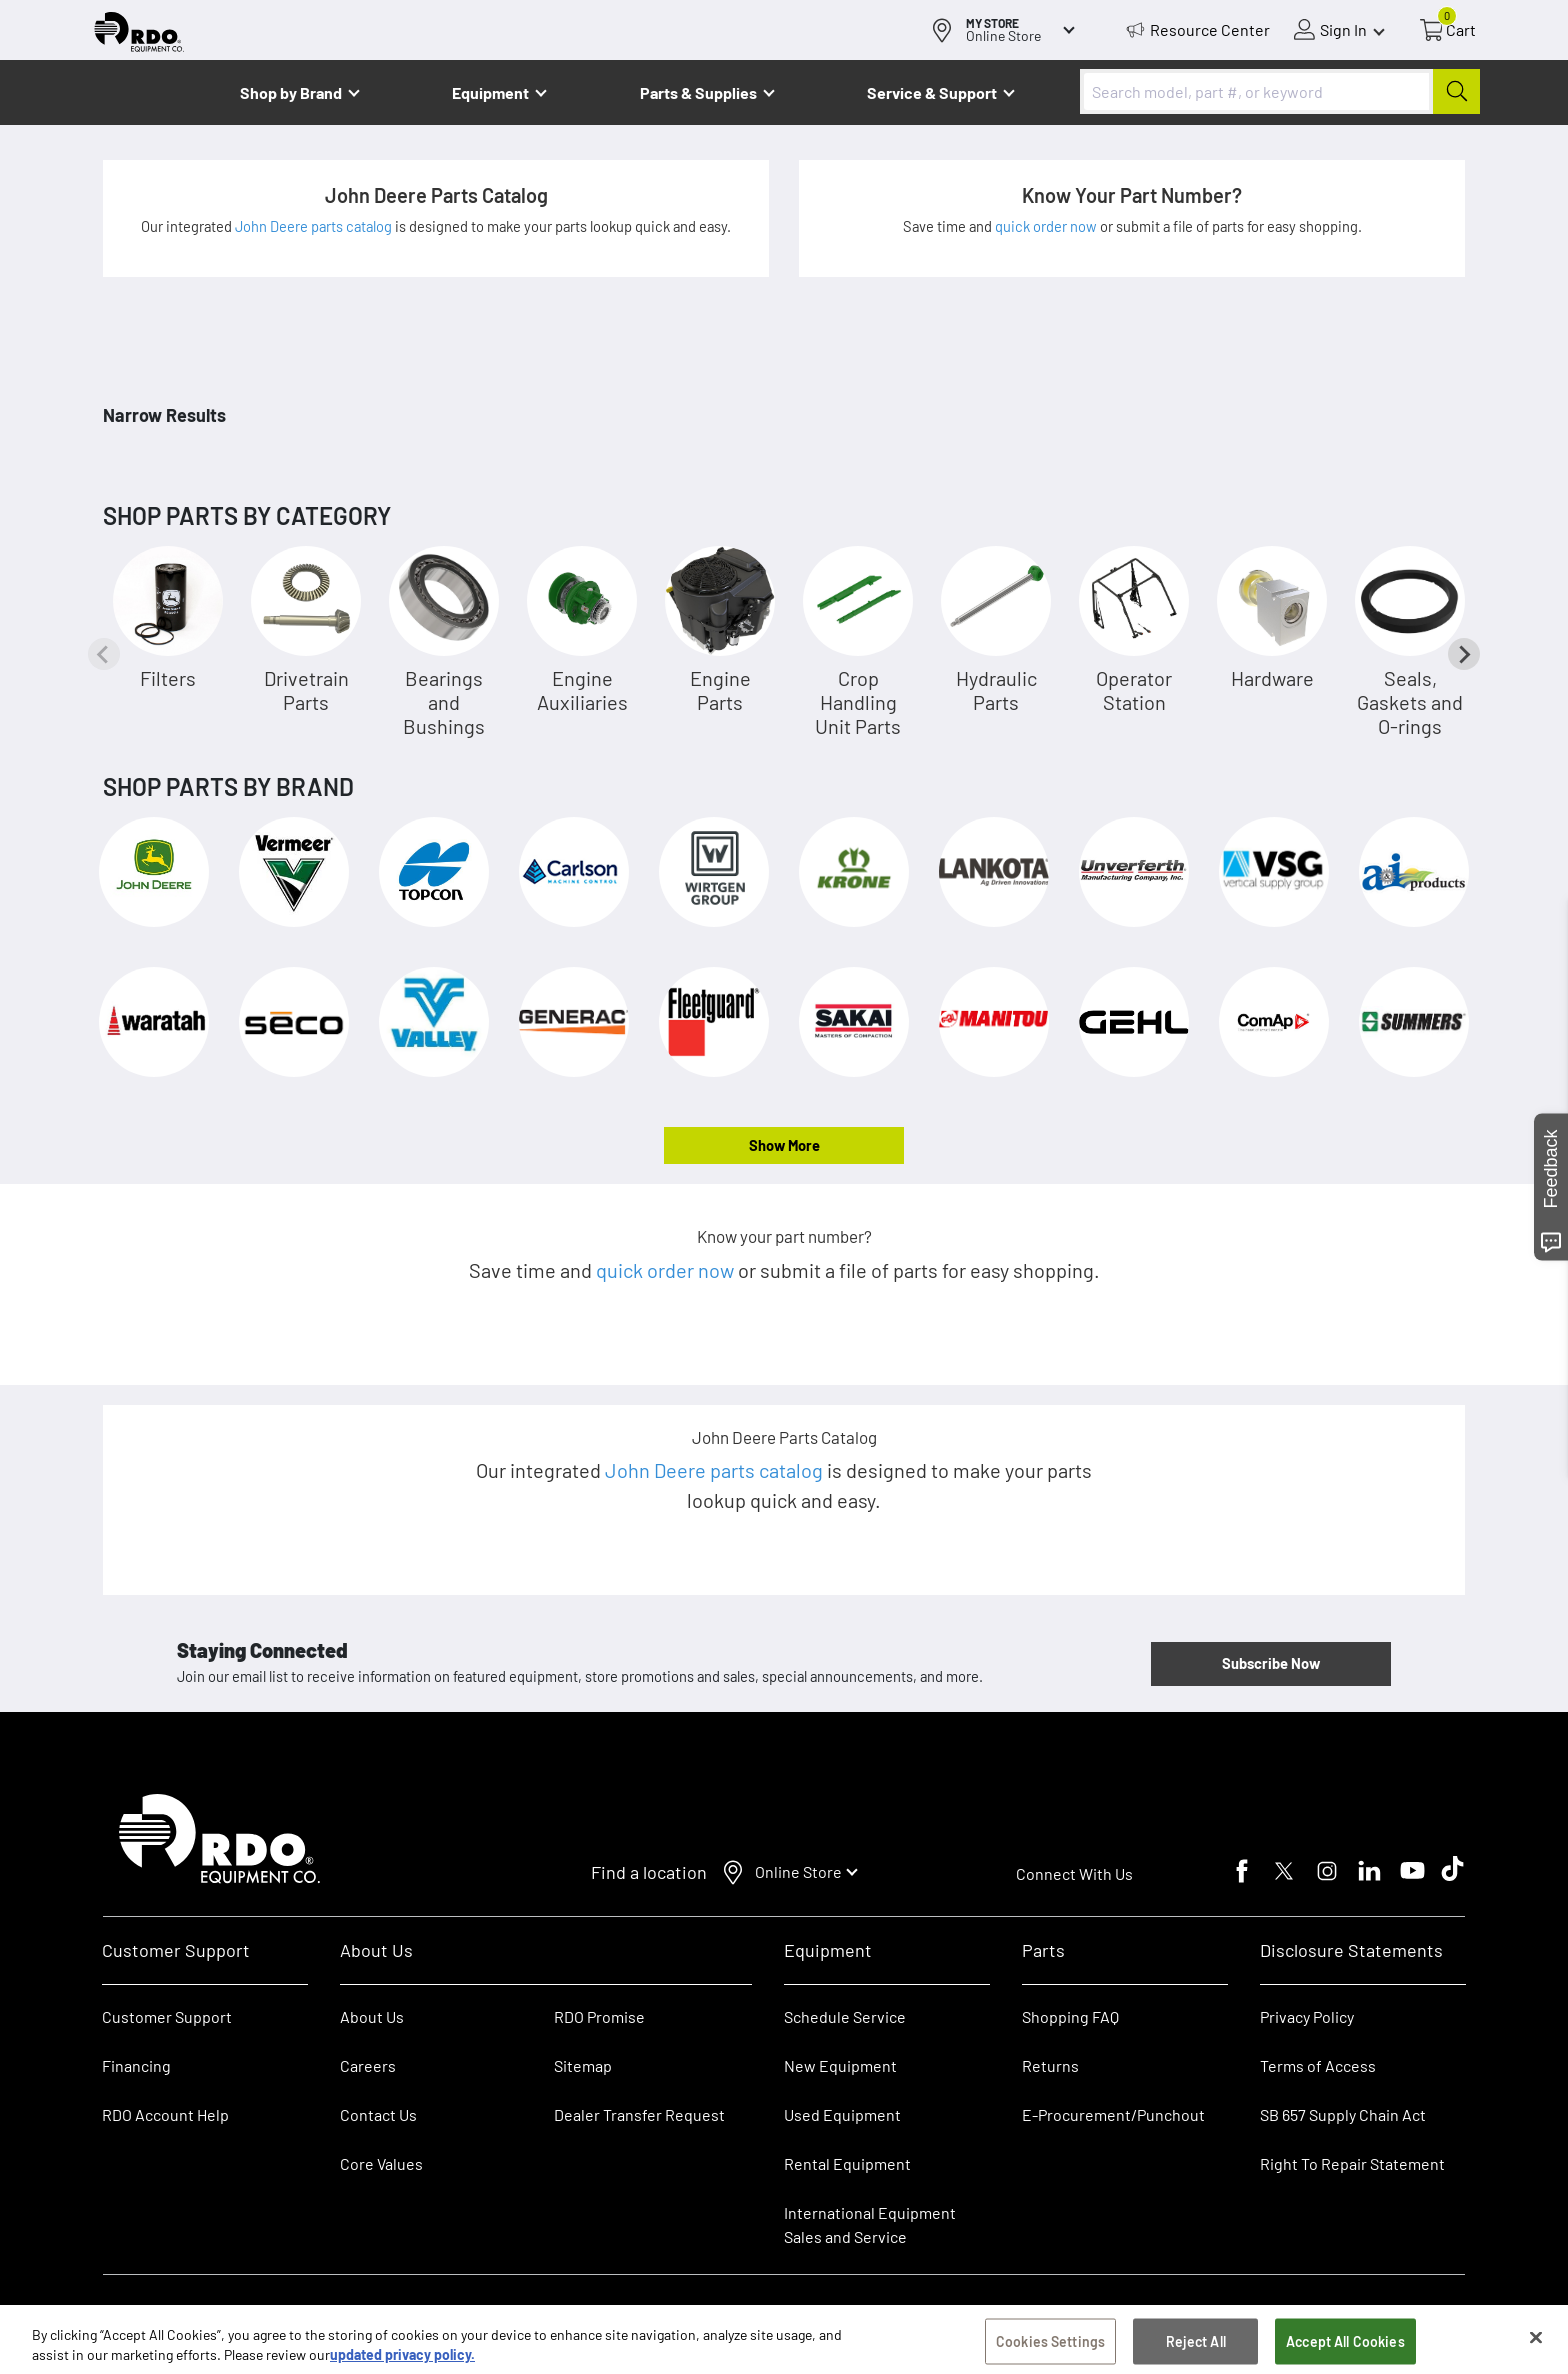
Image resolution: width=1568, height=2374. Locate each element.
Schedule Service (845, 2016)
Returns (1050, 2065)
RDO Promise (599, 2016)
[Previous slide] (104, 654)
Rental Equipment (849, 2163)
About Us (372, 2016)
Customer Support (167, 2016)
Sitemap (583, 2065)
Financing (136, 2065)
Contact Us (378, 2114)
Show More (784, 1145)
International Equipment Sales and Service (870, 2224)
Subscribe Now (1271, 1663)
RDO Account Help (165, 2114)
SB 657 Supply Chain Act (1343, 2114)
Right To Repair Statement (1352, 2163)
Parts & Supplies (698, 92)
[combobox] (1280, 91)
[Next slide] (1464, 654)
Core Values (381, 2163)
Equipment (490, 92)
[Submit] (1456, 91)
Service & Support (932, 92)
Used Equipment (842, 2114)
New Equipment (840, 2065)
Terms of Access (1318, 2065)
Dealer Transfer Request (639, 2114)
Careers (368, 2065)
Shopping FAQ (1070, 2016)
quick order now (1047, 226)
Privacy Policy (1307, 2016)
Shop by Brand (291, 92)
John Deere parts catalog (315, 226)
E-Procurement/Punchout (1113, 2114)
